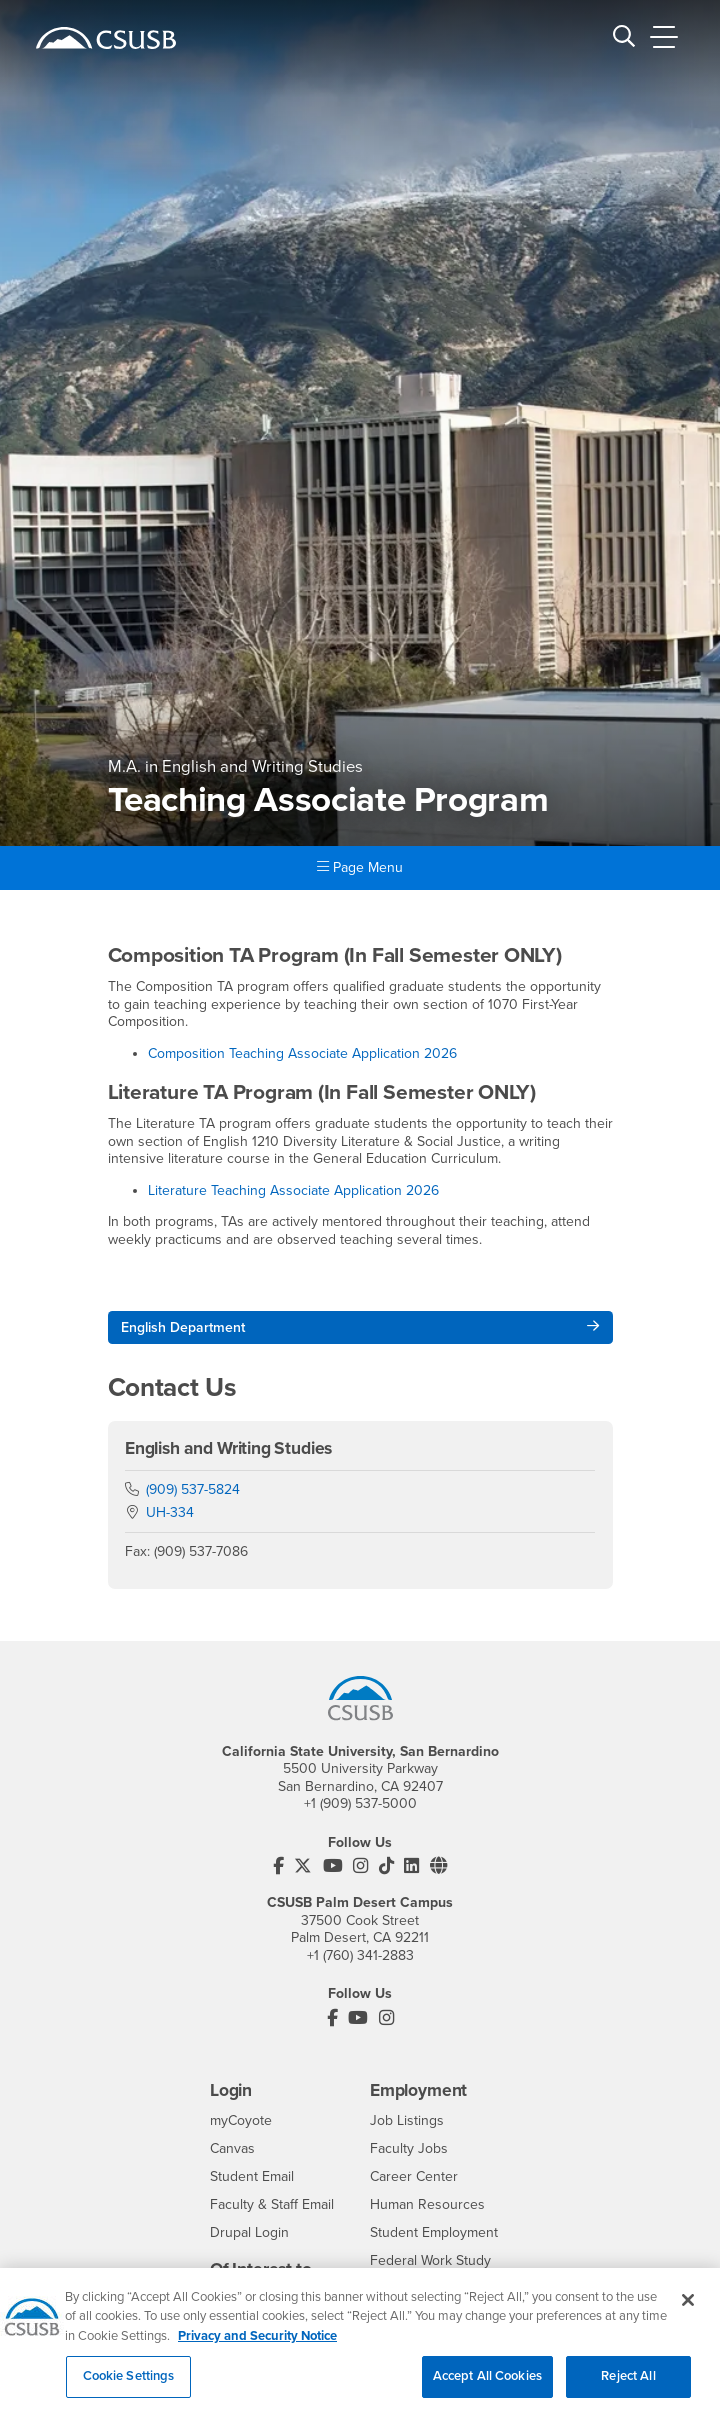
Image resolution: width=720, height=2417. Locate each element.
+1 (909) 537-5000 (360, 1803)
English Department (183, 1327)
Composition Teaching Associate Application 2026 (302, 1053)
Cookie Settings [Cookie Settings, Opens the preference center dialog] (129, 2388)
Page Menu (360, 867)
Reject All (628, 2388)
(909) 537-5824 (193, 1489)
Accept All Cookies (487, 2388)
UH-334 (170, 1512)
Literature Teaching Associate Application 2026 (293, 1190)
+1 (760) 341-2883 (360, 1955)
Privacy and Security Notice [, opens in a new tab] (257, 2347)
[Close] (688, 2311)
